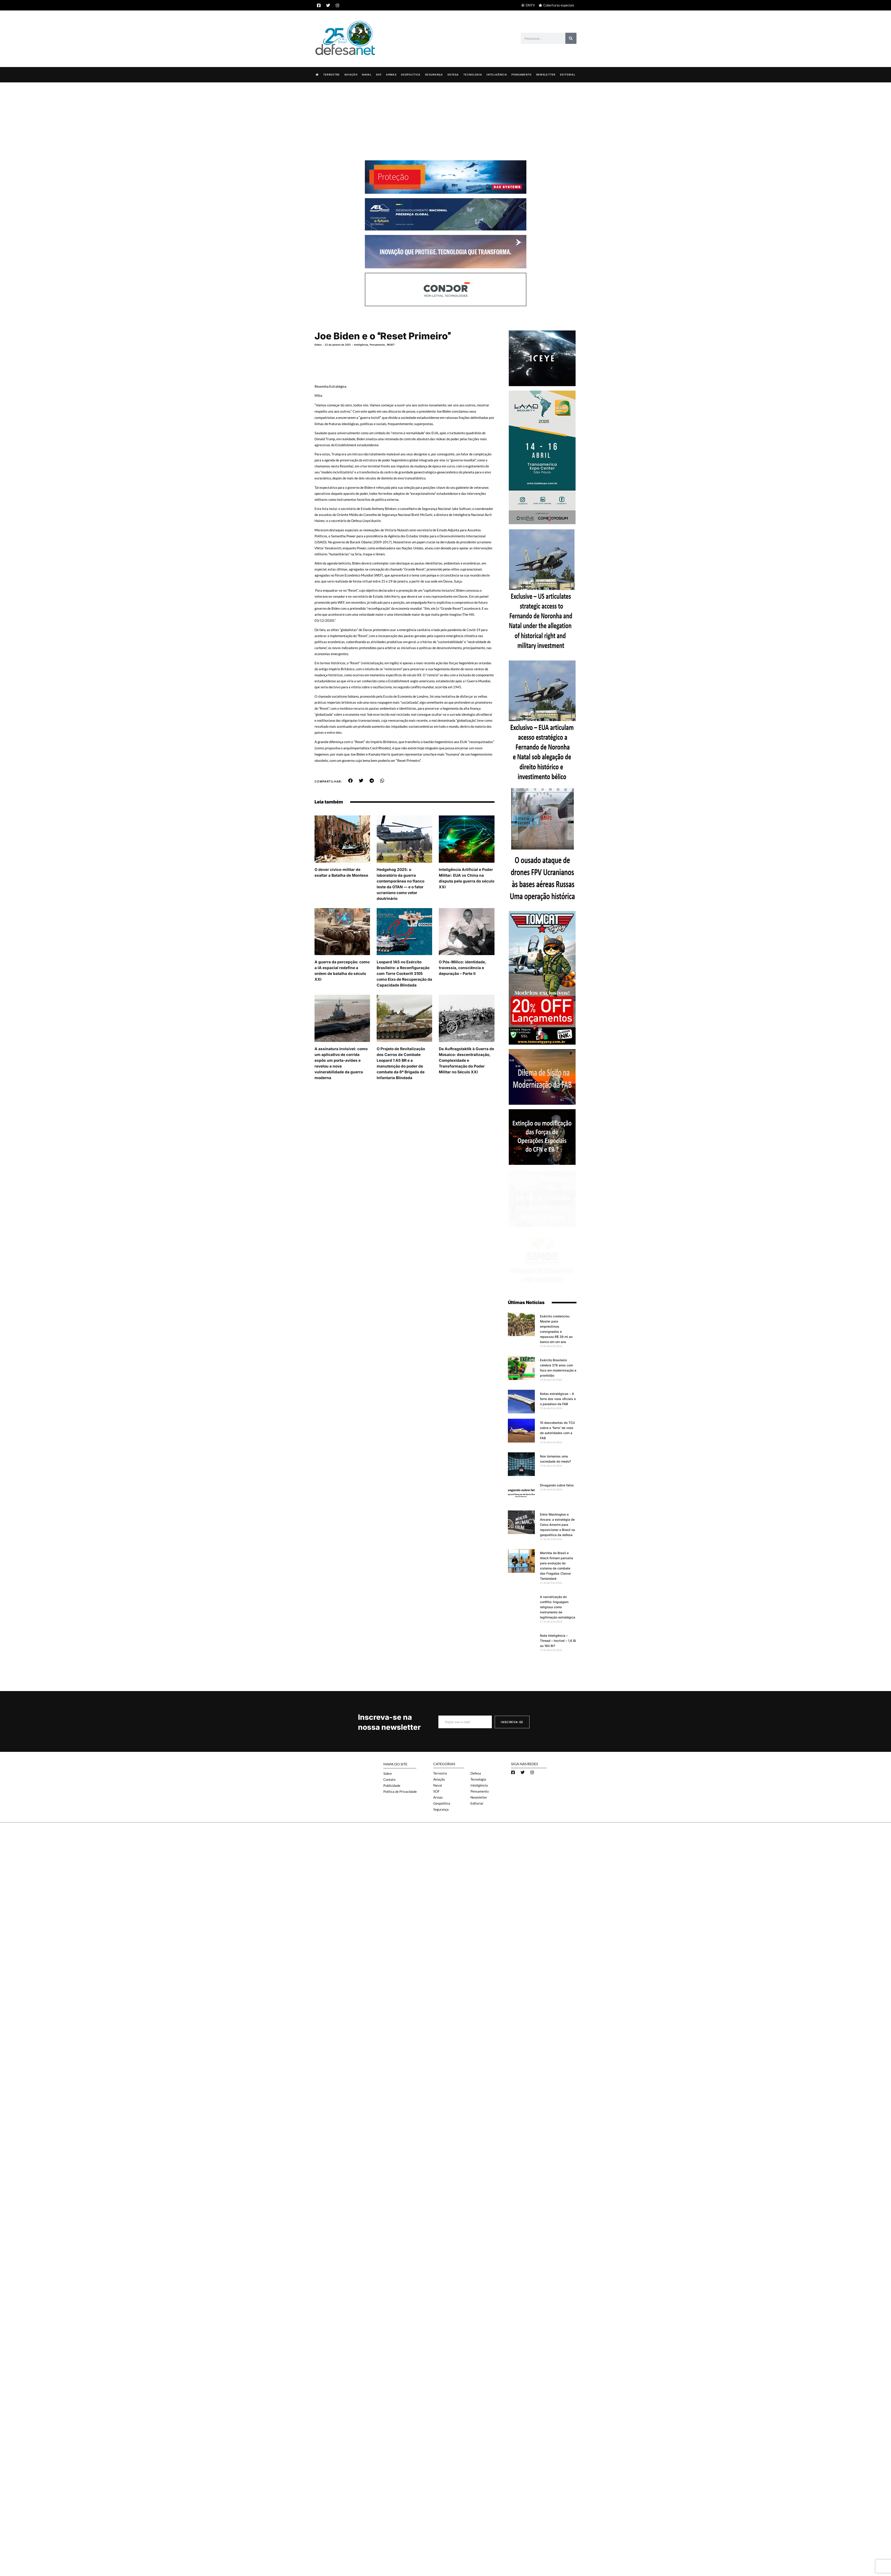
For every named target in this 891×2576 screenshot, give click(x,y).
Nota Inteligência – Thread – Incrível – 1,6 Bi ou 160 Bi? (558, 1641)
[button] (350, 780)
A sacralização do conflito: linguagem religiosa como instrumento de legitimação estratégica (557, 1607)
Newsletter (546, 74)
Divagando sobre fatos (557, 1485)
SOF (379, 74)
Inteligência (496, 74)
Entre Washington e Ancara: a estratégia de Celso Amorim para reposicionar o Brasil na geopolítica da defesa (557, 1524)
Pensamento (521, 74)
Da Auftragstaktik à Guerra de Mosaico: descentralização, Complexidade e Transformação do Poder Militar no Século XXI (466, 1060)
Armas (391, 74)
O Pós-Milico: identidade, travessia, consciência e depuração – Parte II (462, 968)
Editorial (567, 74)
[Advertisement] (445, 116)
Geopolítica (410, 74)
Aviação (351, 74)
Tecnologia (472, 74)
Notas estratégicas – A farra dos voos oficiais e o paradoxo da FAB (558, 1399)
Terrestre (331, 74)
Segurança (434, 74)
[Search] (570, 38)
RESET (391, 344)
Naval (367, 74)
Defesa (453, 74)
